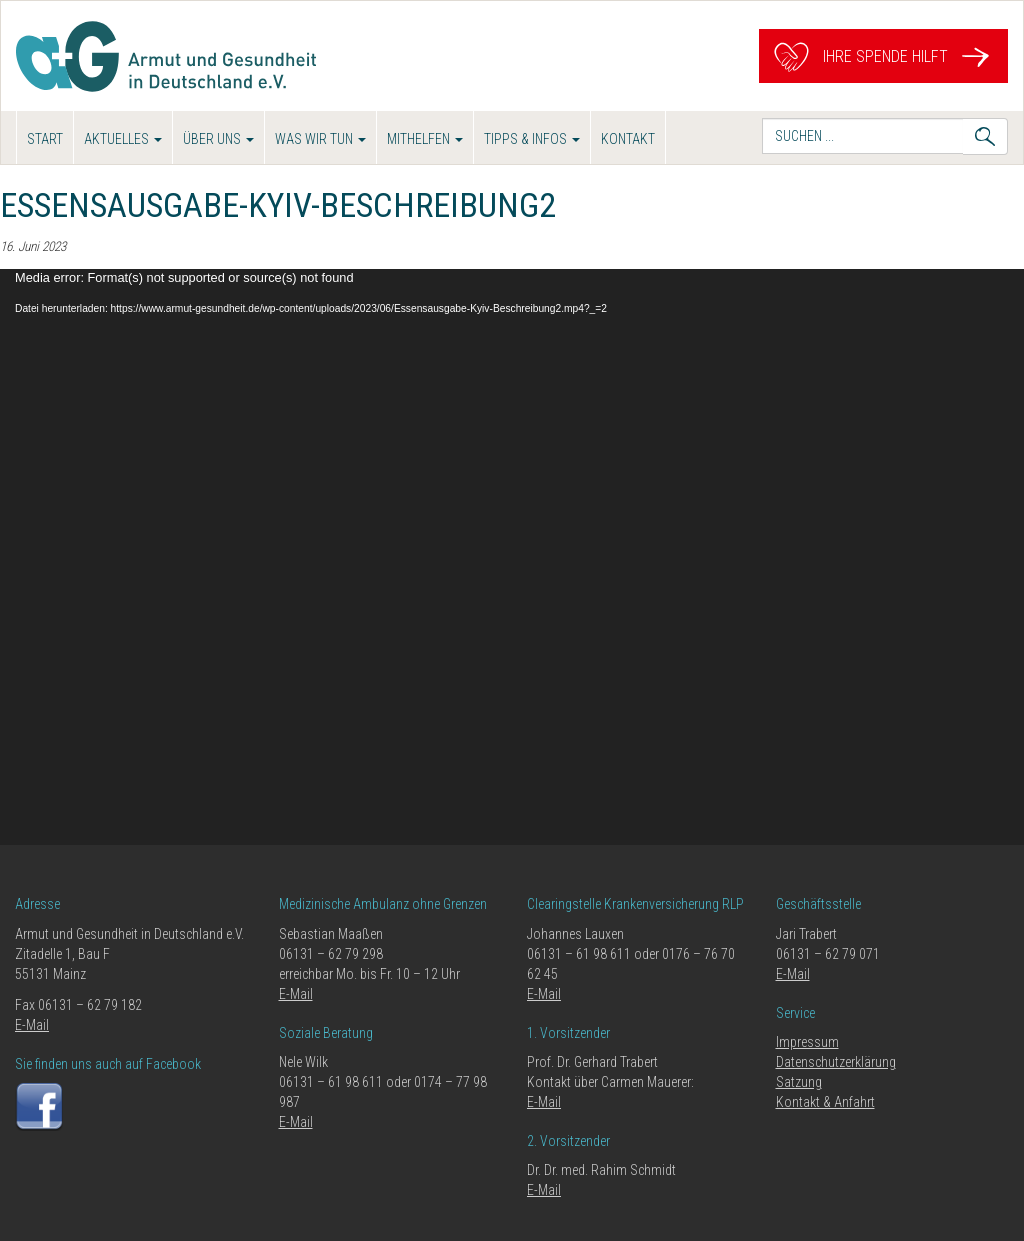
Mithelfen (425, 139)
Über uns (218, 139)
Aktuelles (123, 139)
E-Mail (32, 1025)
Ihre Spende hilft (883, 56)
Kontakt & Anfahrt (825, 1102)
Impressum (807, 1042)
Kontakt (628, 139)
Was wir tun (320, 139)
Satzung (799, 1082)
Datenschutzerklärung (836, 1062)
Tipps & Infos (532, 139)
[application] (512, 557)
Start (45, 139)
